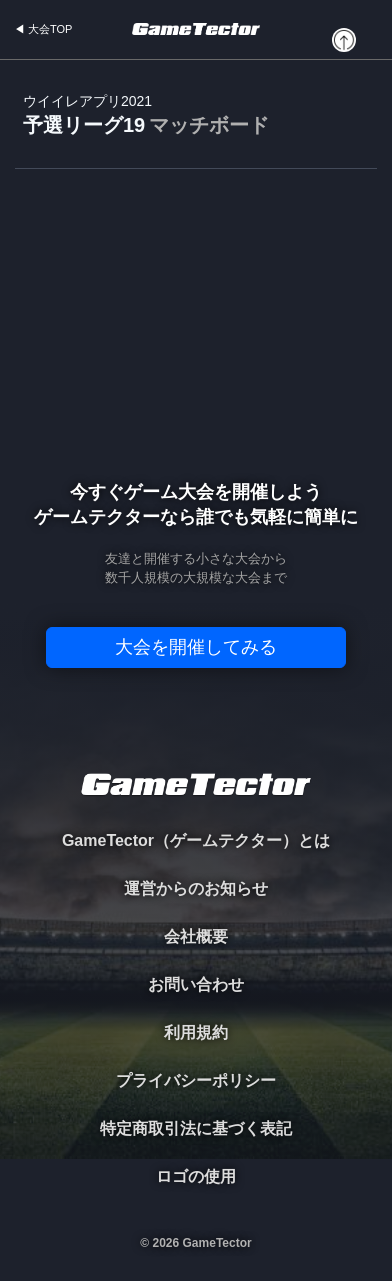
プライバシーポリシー (196, 1080)
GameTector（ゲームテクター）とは (196, 840)
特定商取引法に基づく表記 (196, 1128)
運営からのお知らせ (196, 888)
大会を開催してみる (196, 647)
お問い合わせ (196, 984)
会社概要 (196, 936)
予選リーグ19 (146, 115)
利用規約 (196, 1032)
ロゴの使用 (196, 1176)
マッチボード (209, 125)
